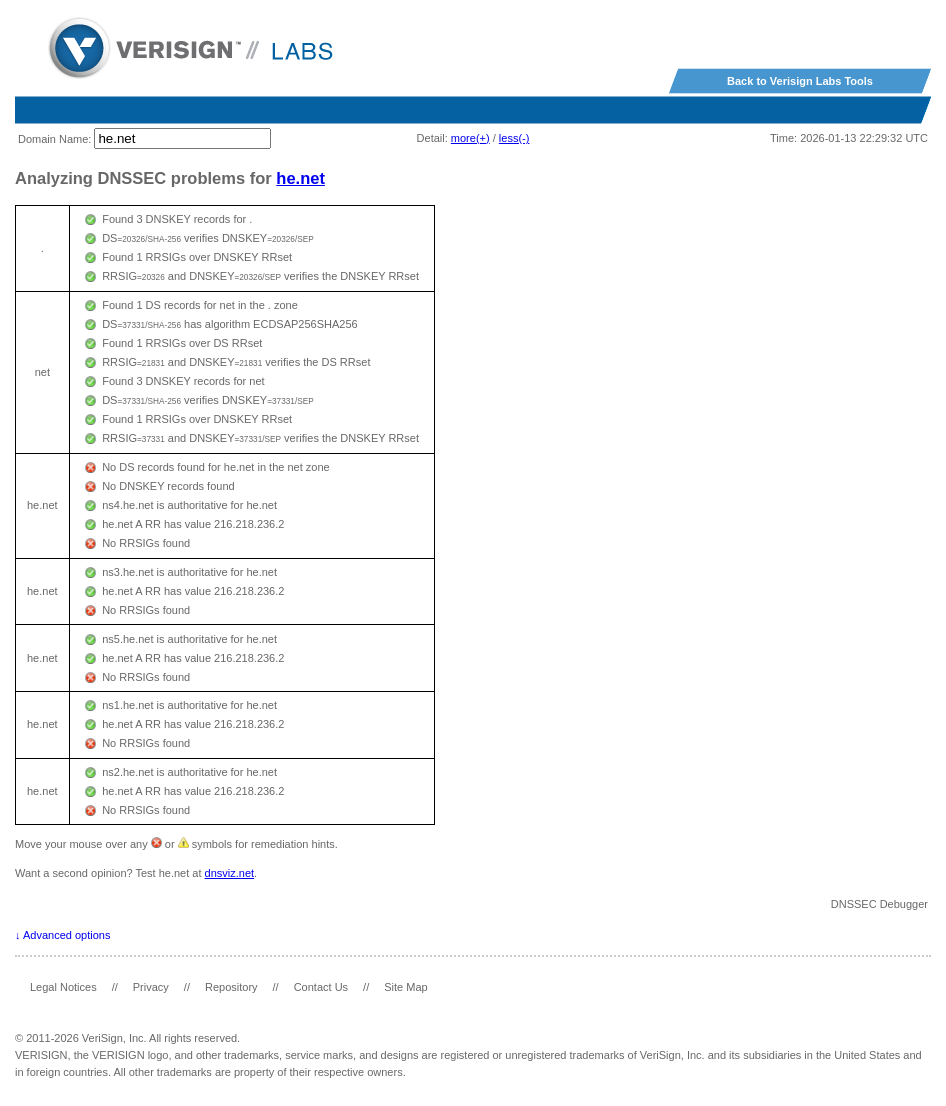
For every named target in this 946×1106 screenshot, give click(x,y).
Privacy (151, 987)
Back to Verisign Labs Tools (800, 81)
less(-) (514, 138)
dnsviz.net (230, 873)
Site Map (405, 987)
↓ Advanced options (62, 935)
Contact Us (321, 987)
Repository (231, 987)
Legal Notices (63, 987)
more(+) (470, 138)
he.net (300, 178)
